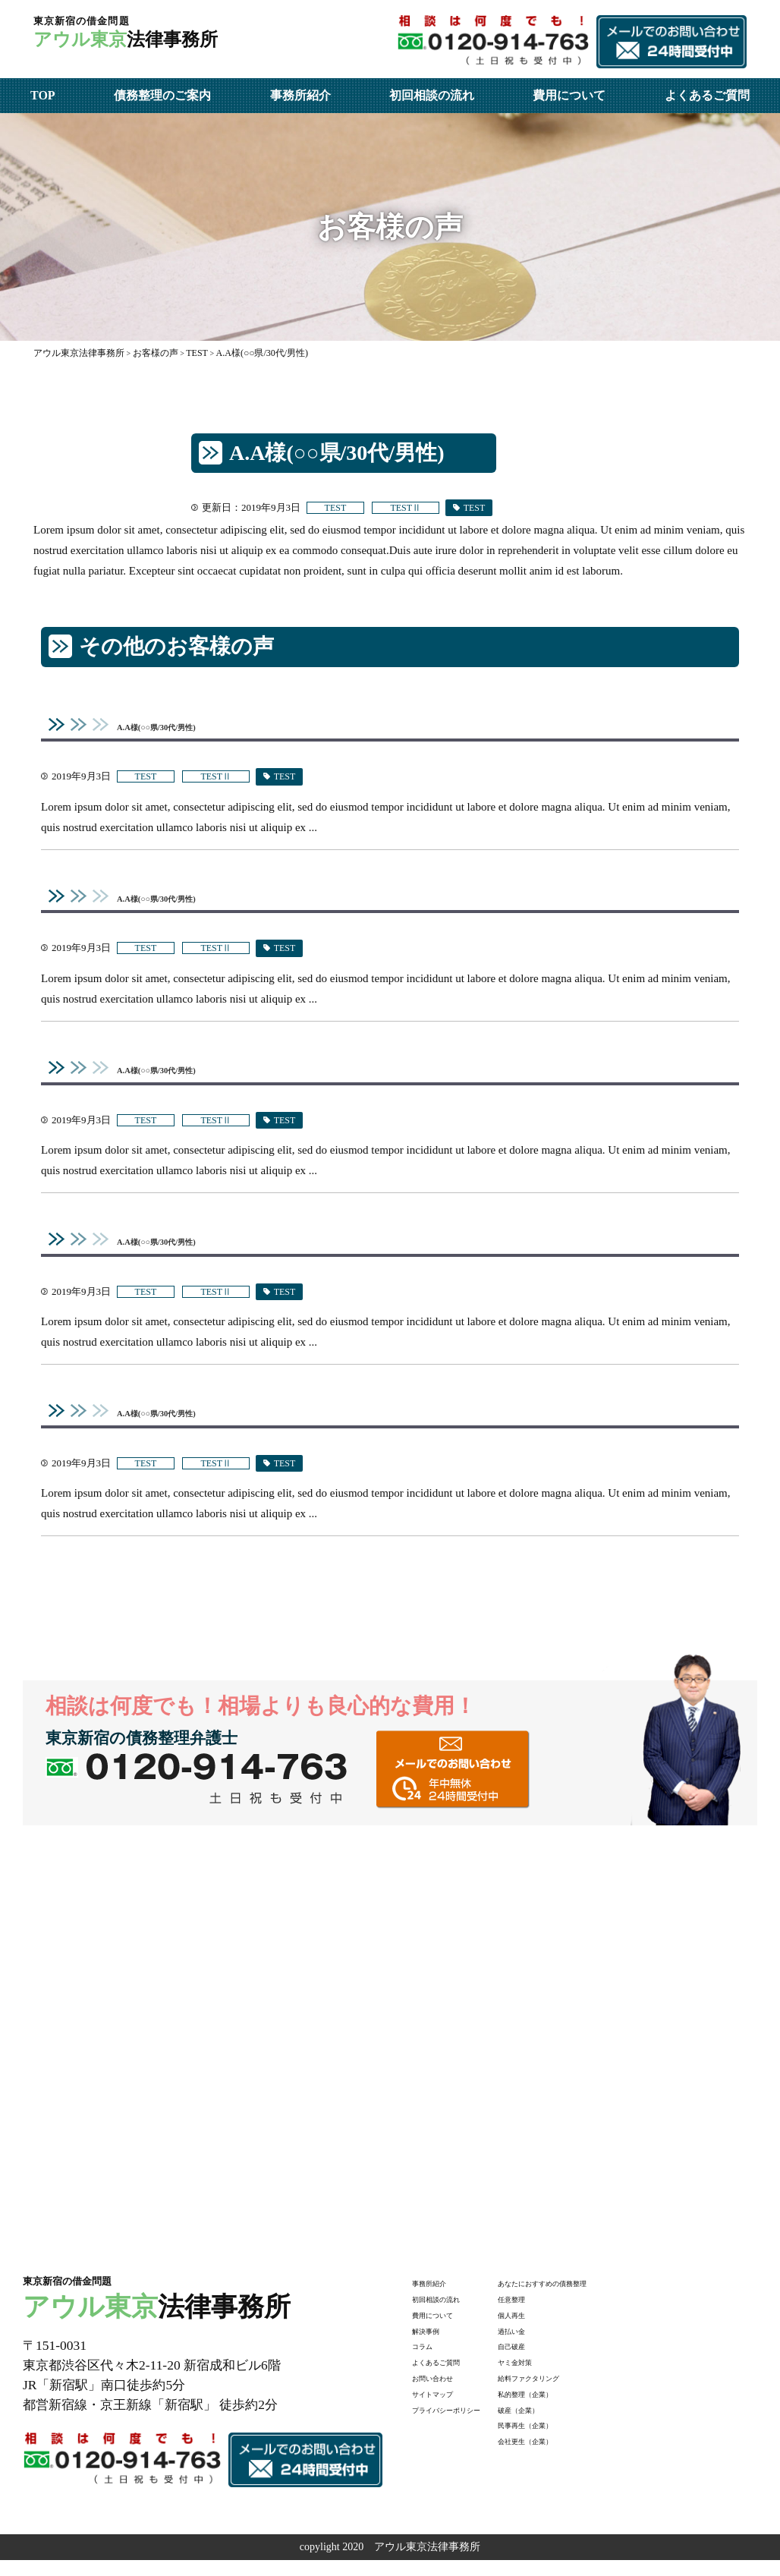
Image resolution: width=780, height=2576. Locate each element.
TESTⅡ (421, 507)
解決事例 (433, 2345)
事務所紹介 (300, 95)
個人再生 (557, 2329)
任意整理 (557, 2313)
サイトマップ (444, 2408)
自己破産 (557, 2361)
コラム (428, 2361)
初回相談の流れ (431, 95)
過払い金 (557, 2345)
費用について (569, 95)
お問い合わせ (444, 2392)
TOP (42, 95)
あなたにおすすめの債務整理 (605, 2297)
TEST (341, 507)
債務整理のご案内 (162, 95)
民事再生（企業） (578, 2440)
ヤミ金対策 (562, 2376)
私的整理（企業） (578, 2408)
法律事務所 (176, 39)
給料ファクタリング (583, 2392)
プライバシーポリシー (465, 2424)
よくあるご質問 (707, 95)
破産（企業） (567, 2424)
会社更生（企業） (578, 2455)
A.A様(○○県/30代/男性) (178, 726)
